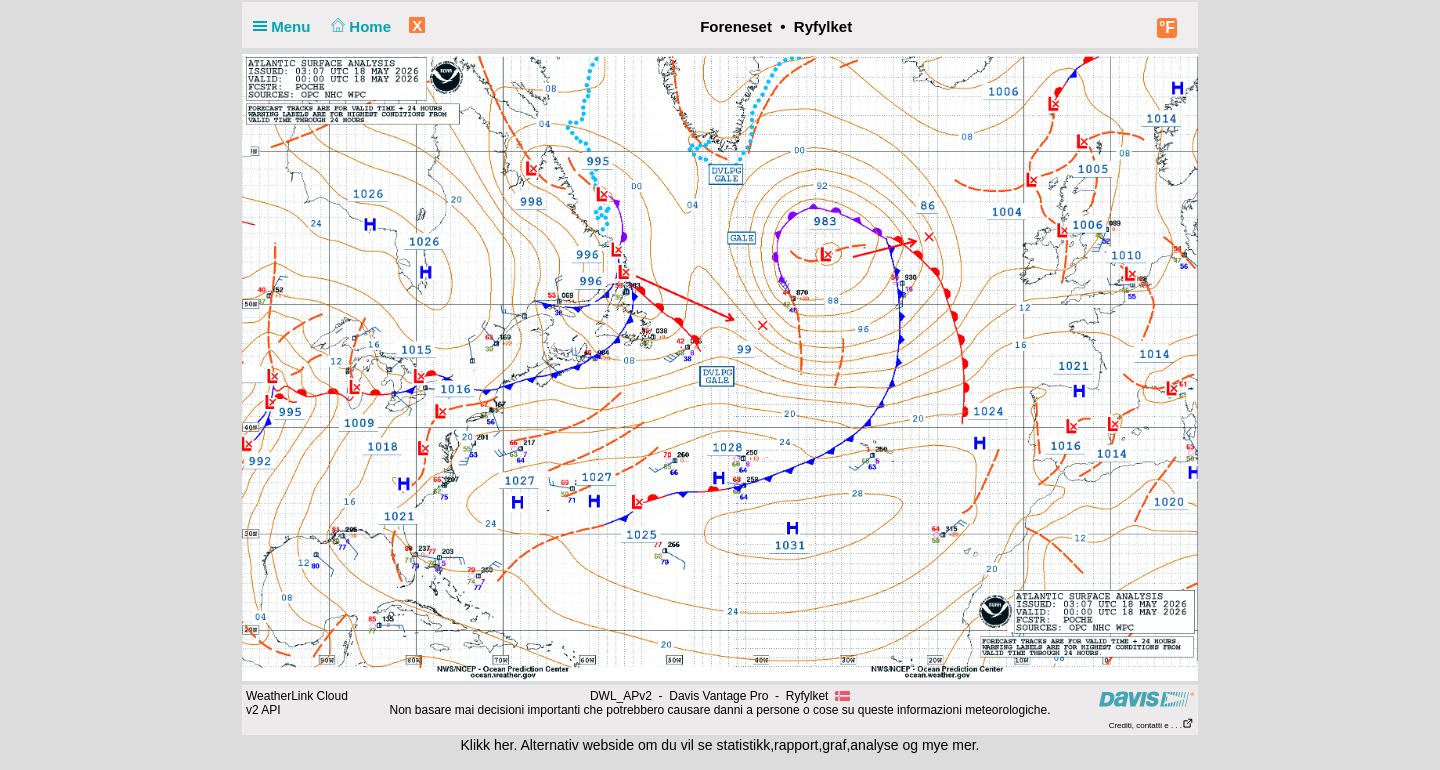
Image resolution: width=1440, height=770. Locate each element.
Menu (286, 26)
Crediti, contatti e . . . (1151, 725)
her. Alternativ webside (564, 745)
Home (359, 26)
